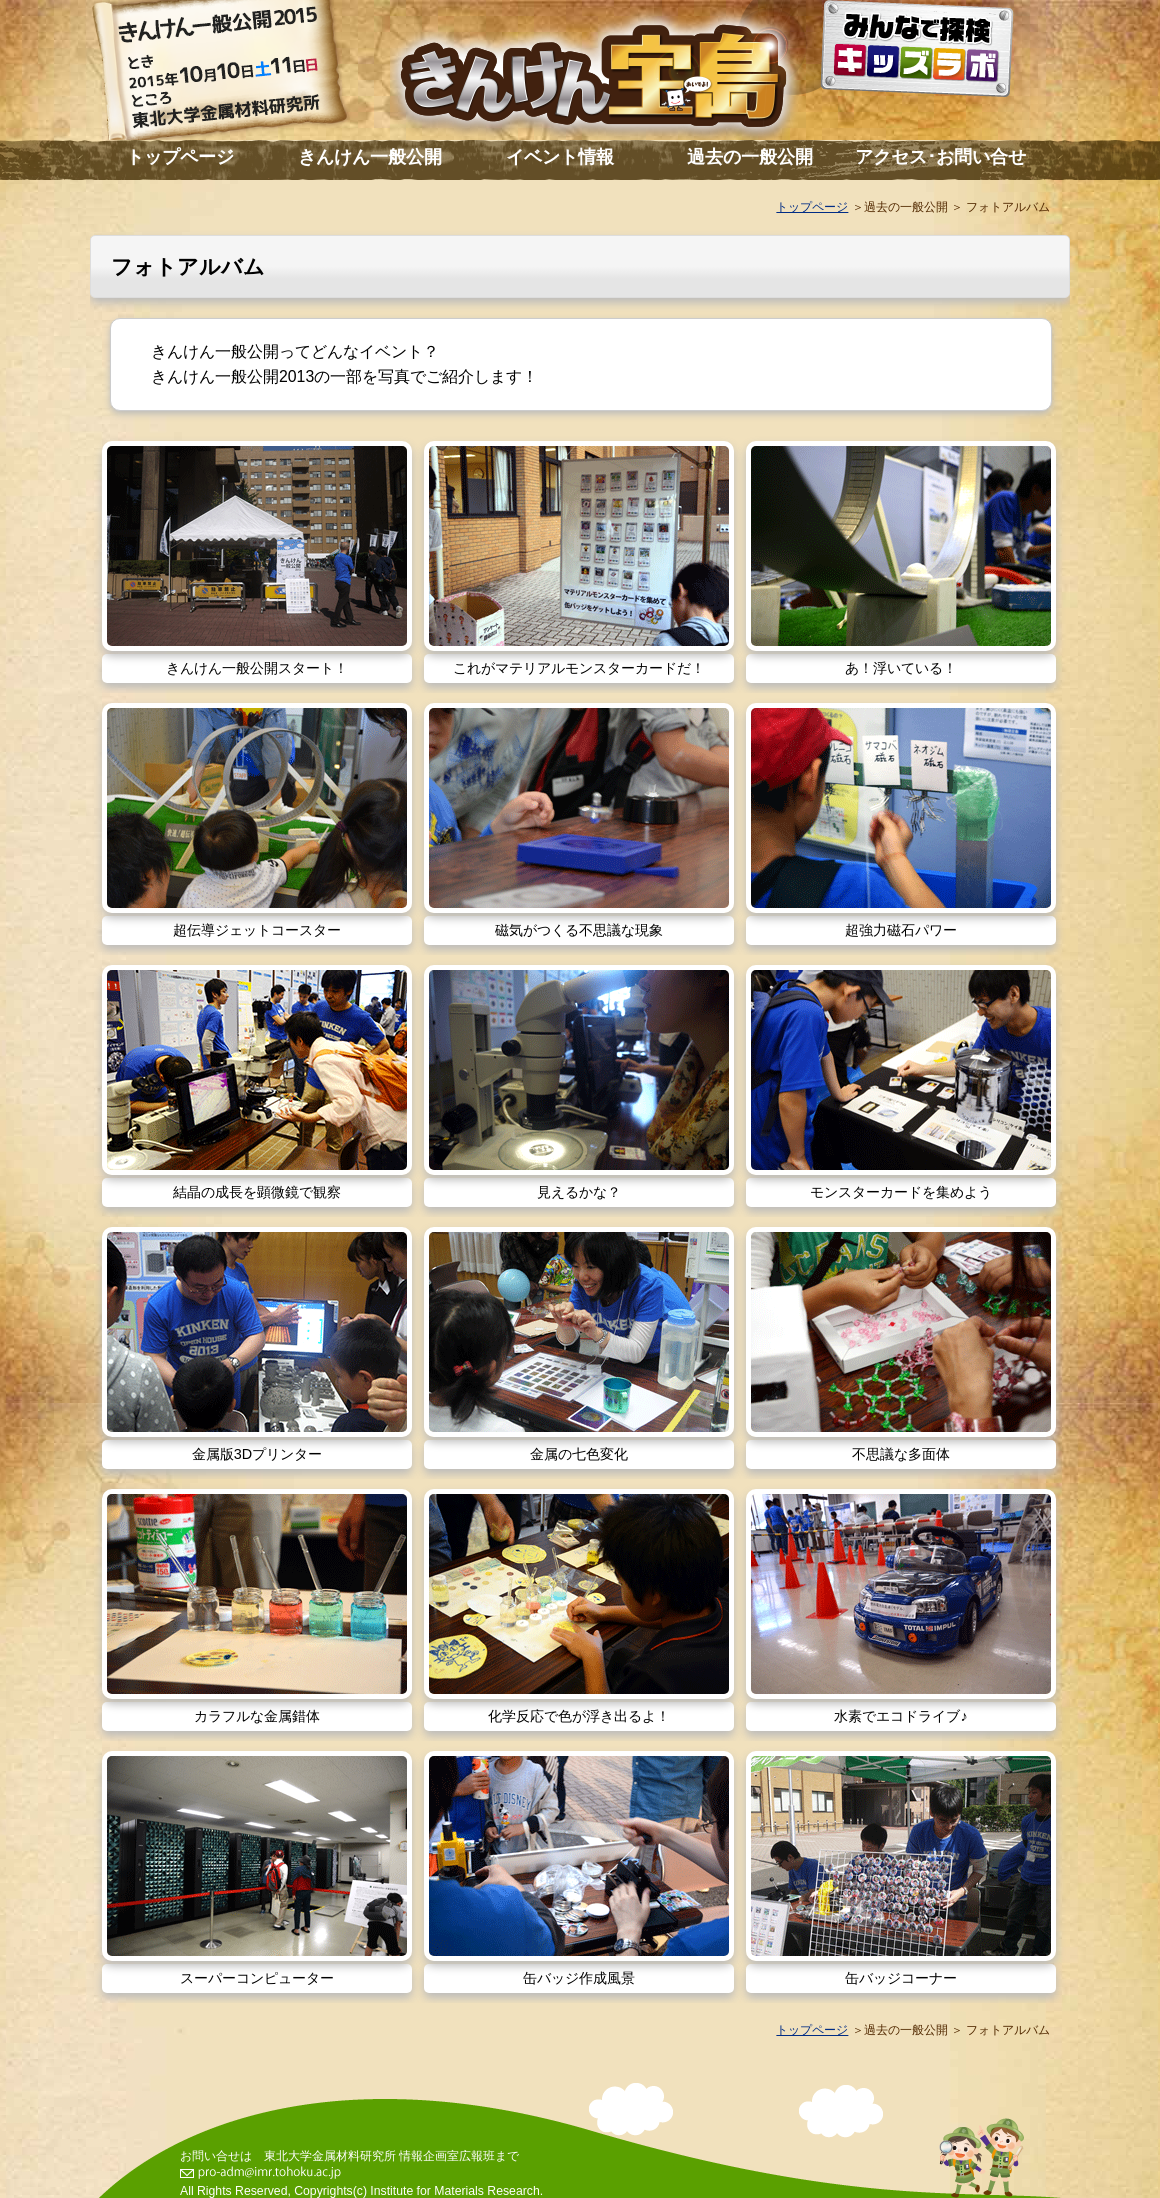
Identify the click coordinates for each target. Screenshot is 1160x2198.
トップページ (180, 157)
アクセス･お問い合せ (940, 157)
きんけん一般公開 (370, 157)
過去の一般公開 (750, 157)
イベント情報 (560, 157)
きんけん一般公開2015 (240, 75)
